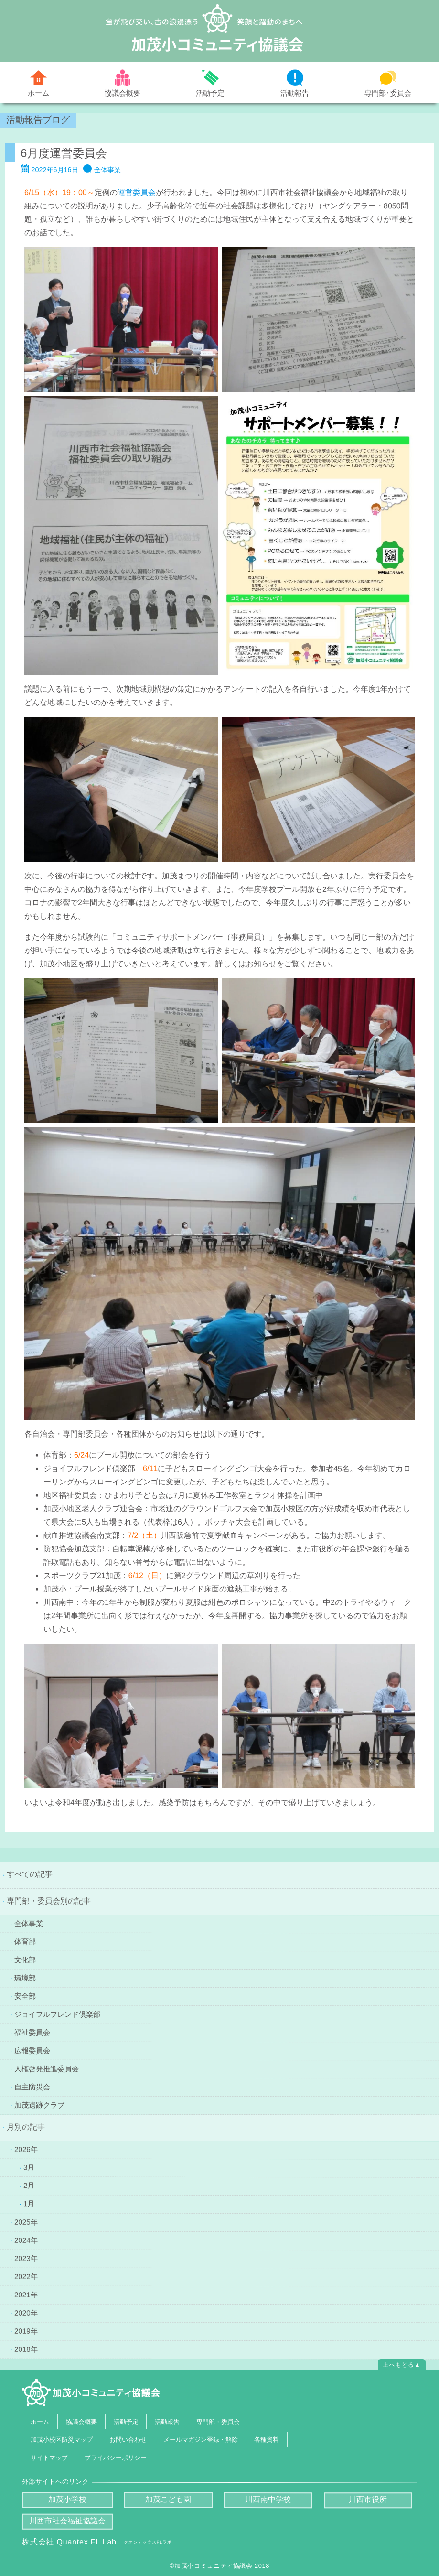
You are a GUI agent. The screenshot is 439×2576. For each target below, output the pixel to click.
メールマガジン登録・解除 (200, 2439)
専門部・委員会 (218, 2421)
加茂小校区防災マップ (62, 2439)
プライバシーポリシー (116, 2457)
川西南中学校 (268, 2499)
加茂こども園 (168, 2499)
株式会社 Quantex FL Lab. (96, 2542)
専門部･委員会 (387, 92)
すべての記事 (30, 1874)
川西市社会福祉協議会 (67, 2521)
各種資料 (266, 2439)
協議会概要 (122, 92)
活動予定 (210, 93)
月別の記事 (26, 2127)
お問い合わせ (128, 2439)
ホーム (38, 93)
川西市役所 (368, 2499)
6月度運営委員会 (64, 152)
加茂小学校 (67, 2499)
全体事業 (107, 169)
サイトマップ (49, 2457)
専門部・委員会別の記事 (49, 1901)
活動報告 (294, 93)
